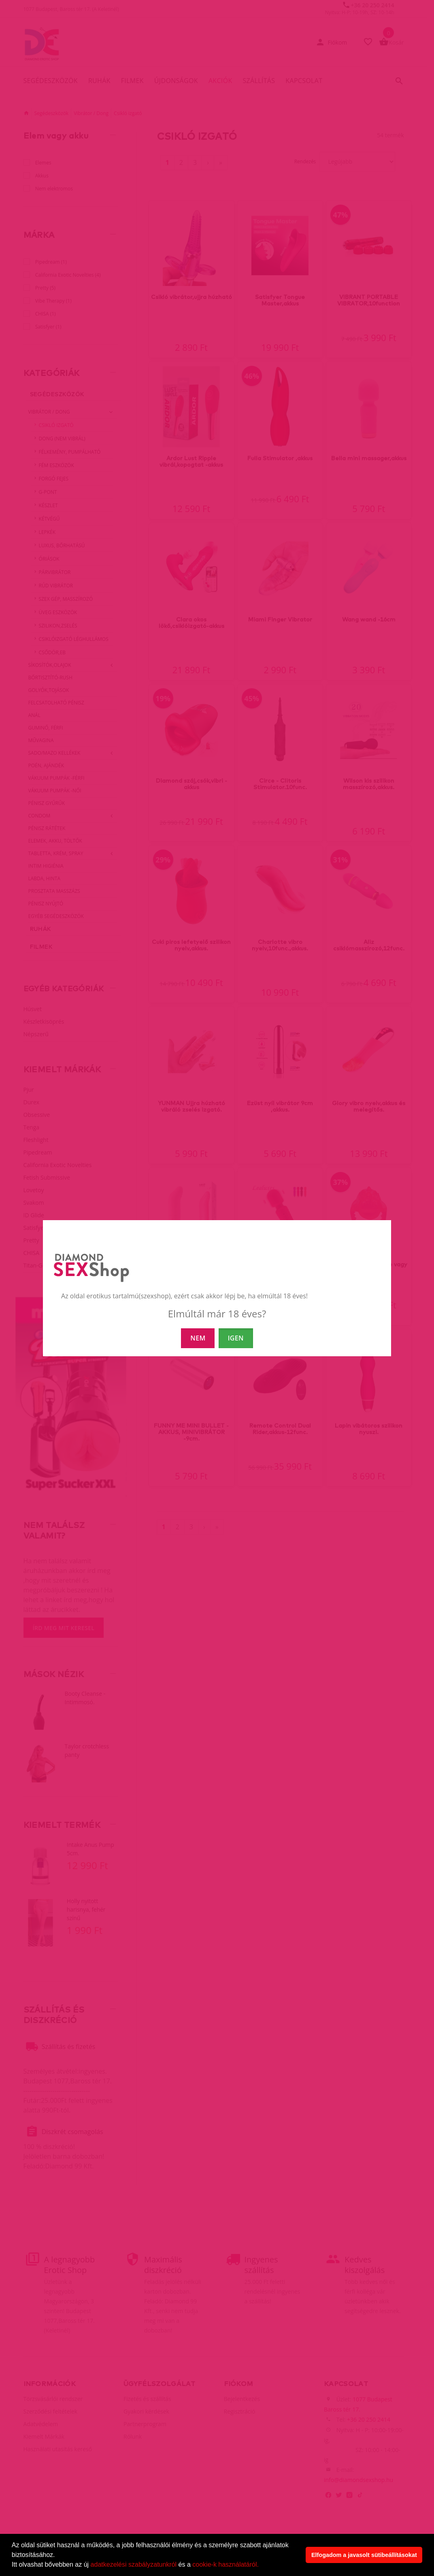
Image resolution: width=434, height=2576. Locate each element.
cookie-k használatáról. (225, 2564)
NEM (197, 1338)
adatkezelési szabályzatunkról (134, 2564)
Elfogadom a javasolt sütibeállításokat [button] (364, 2555)
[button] (261, 2565)
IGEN (236, 1338)
